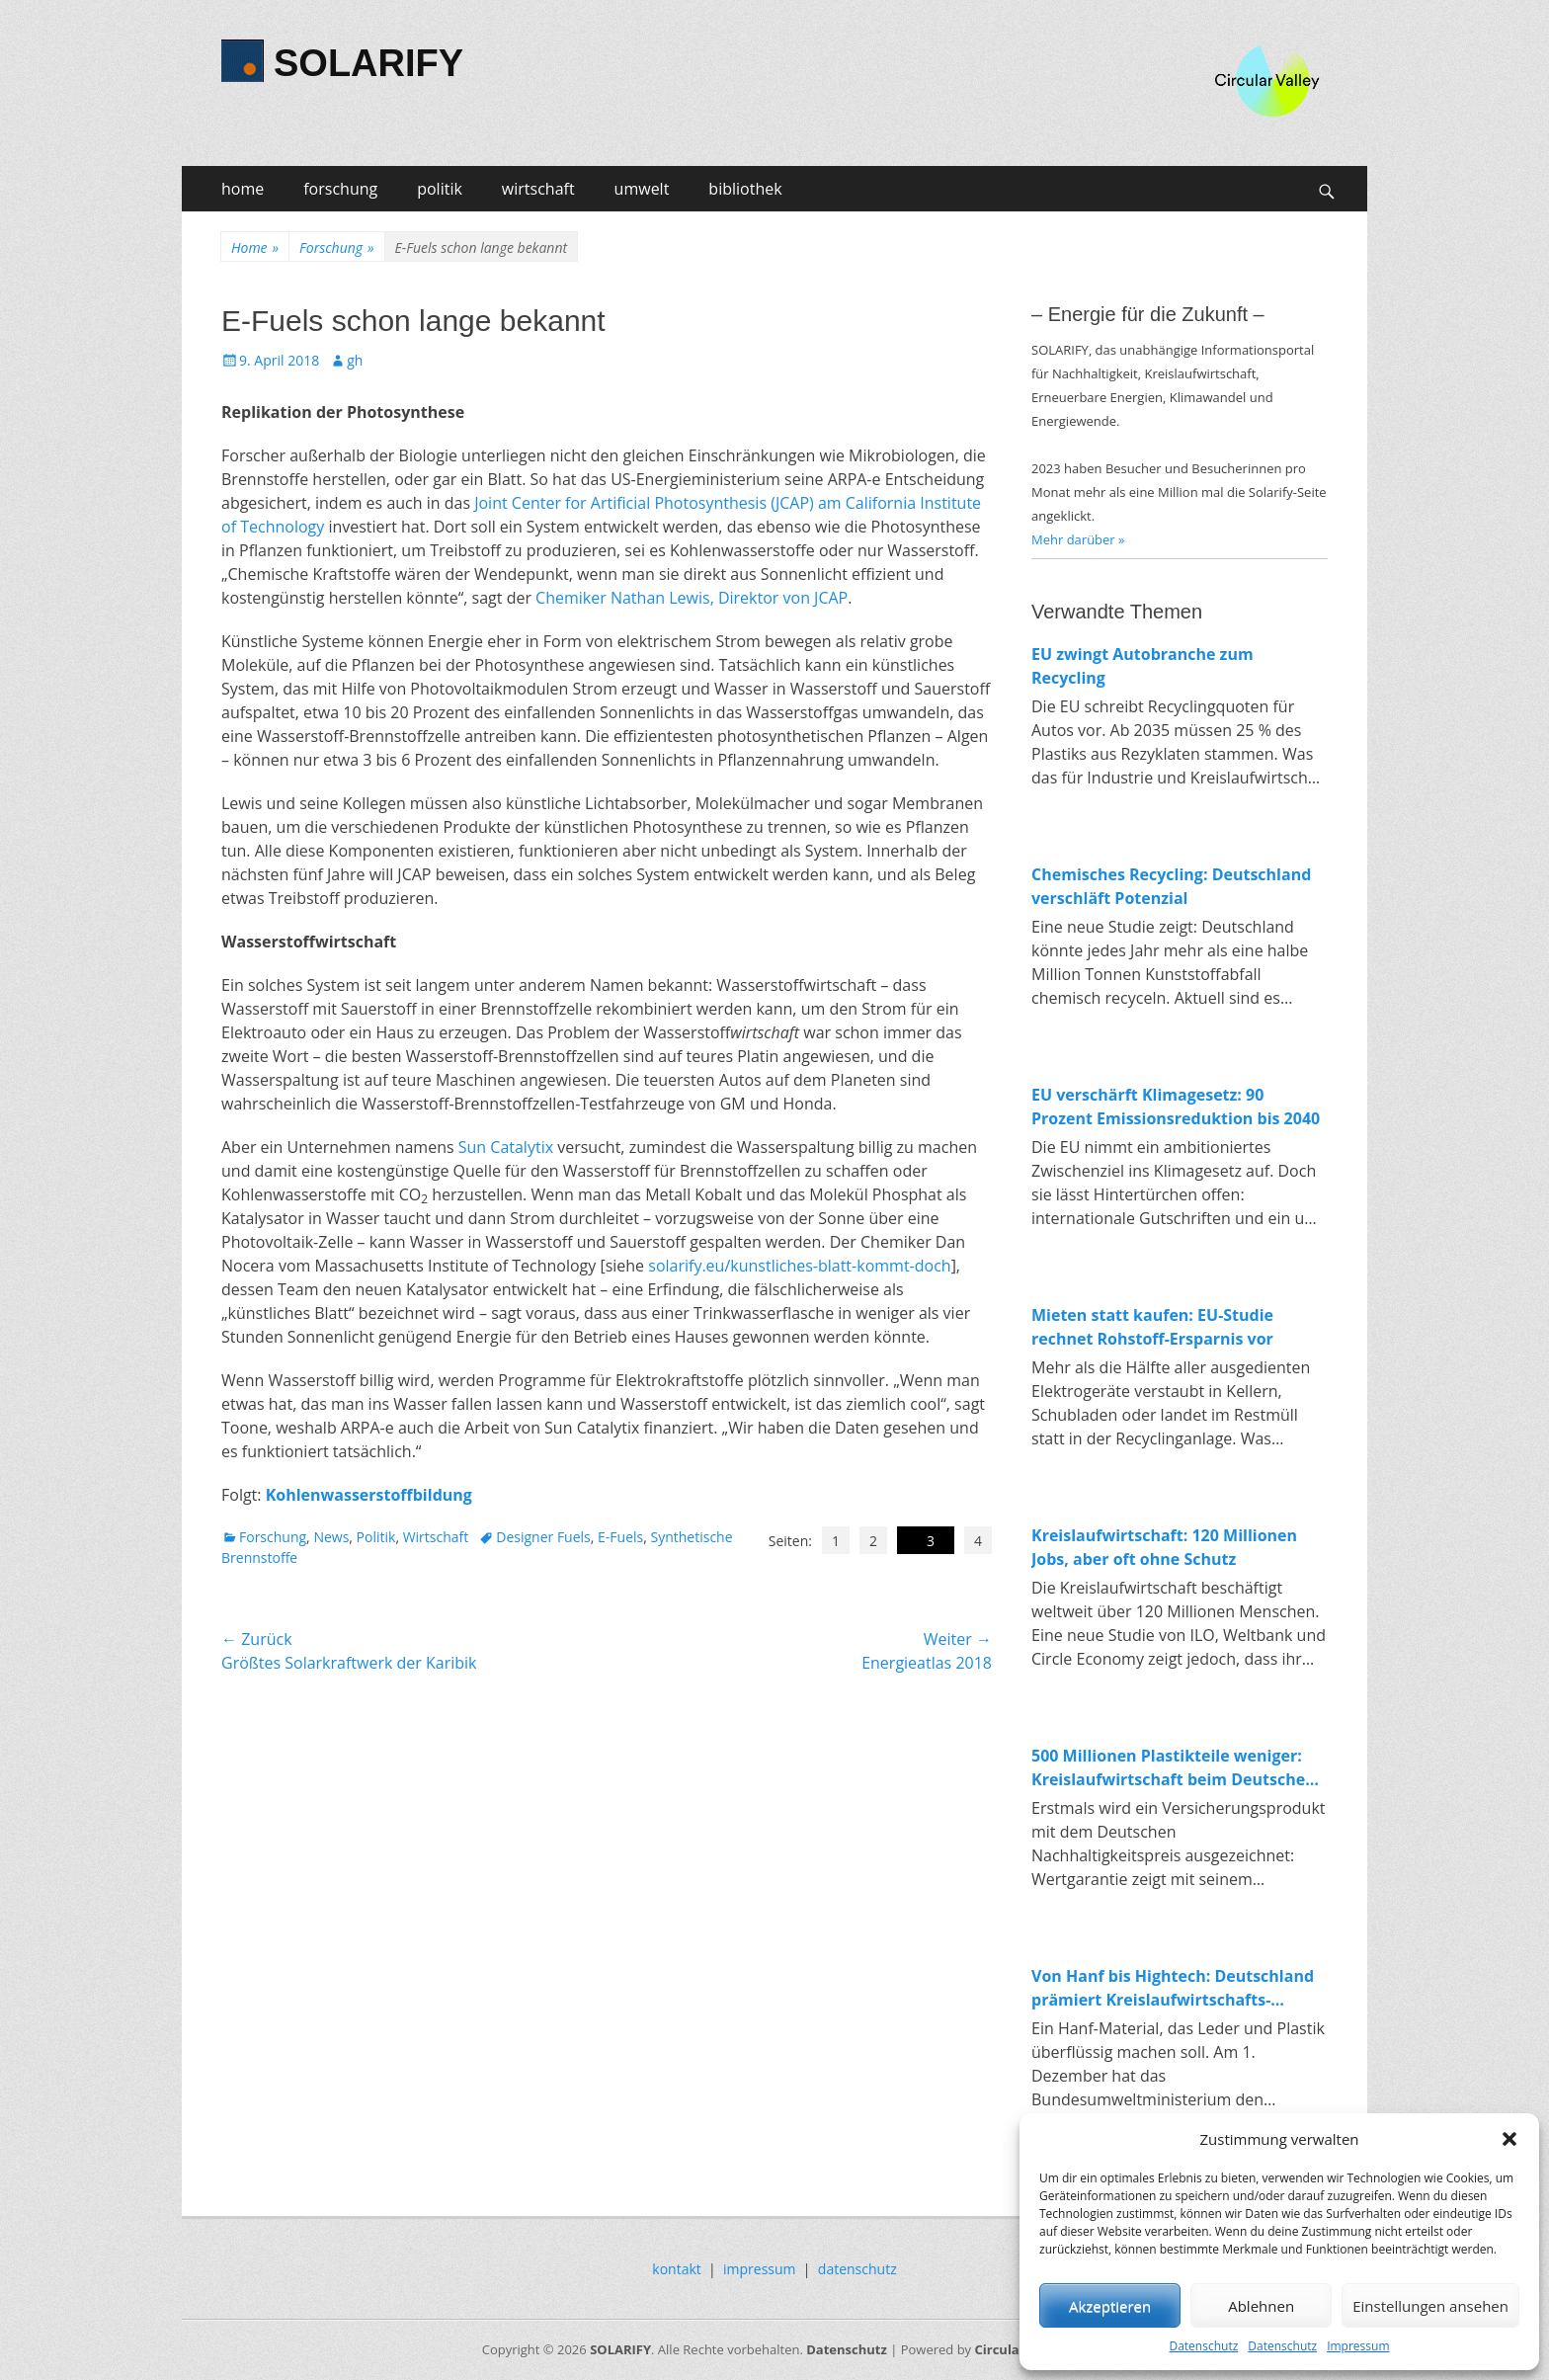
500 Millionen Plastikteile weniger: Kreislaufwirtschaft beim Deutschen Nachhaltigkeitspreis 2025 (1173, 1768)
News (331, 1536)
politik (439, 189)
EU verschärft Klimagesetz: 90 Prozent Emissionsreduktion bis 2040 (1175, 1106)
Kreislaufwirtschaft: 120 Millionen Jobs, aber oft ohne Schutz (1164, 1547)
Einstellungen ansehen (1430, 2306)
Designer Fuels (543, 1536)
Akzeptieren (1110, 2306)
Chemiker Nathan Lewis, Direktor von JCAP (691, 598)
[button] (1509, 2139)
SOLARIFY (368, 63)
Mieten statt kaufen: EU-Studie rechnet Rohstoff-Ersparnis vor (1152, 1327)
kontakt (676, 2268)
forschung (340, 189)
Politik (376, 1536)
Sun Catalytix (505, 1147)
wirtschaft (538, 189)
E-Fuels (620, 1536)
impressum (759, 2268)
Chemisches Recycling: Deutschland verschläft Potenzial (1171, 886)
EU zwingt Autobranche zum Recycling (1142, 666)
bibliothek (744, 189)
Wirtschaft (436, 1536)
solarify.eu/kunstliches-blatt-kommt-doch (799, 1265)
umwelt (642, 189)
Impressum (1358, 2346)
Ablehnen (1261, 2306)
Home (255, 247)
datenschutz (857, 2268)
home (242, 189)
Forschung (336, 247)
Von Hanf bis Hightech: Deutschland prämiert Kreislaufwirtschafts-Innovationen (1172, 1988)
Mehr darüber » (1078, 539)
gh (355, 360)
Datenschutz (1203, 2346)
